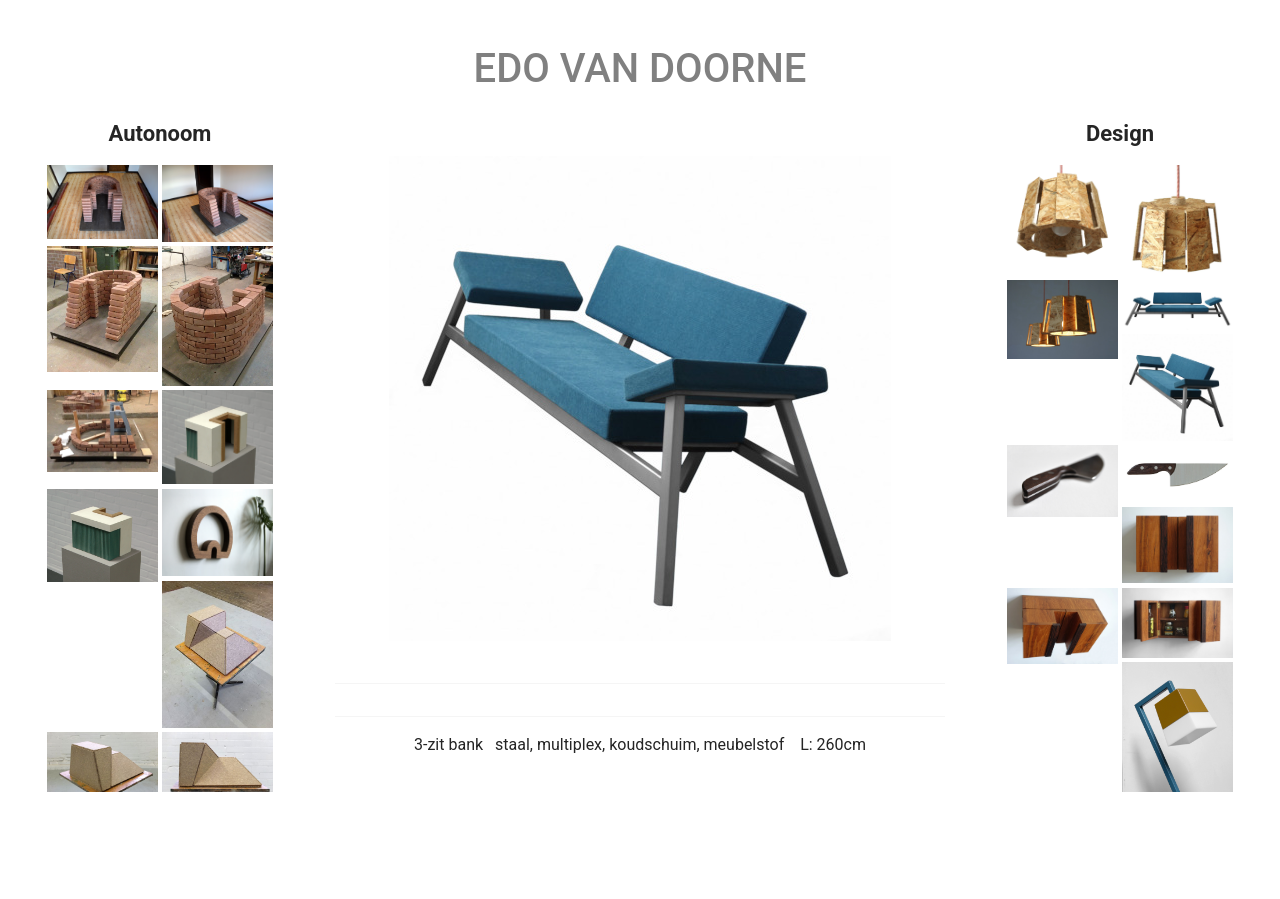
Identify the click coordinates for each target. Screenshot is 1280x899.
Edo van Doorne (640, 68)
